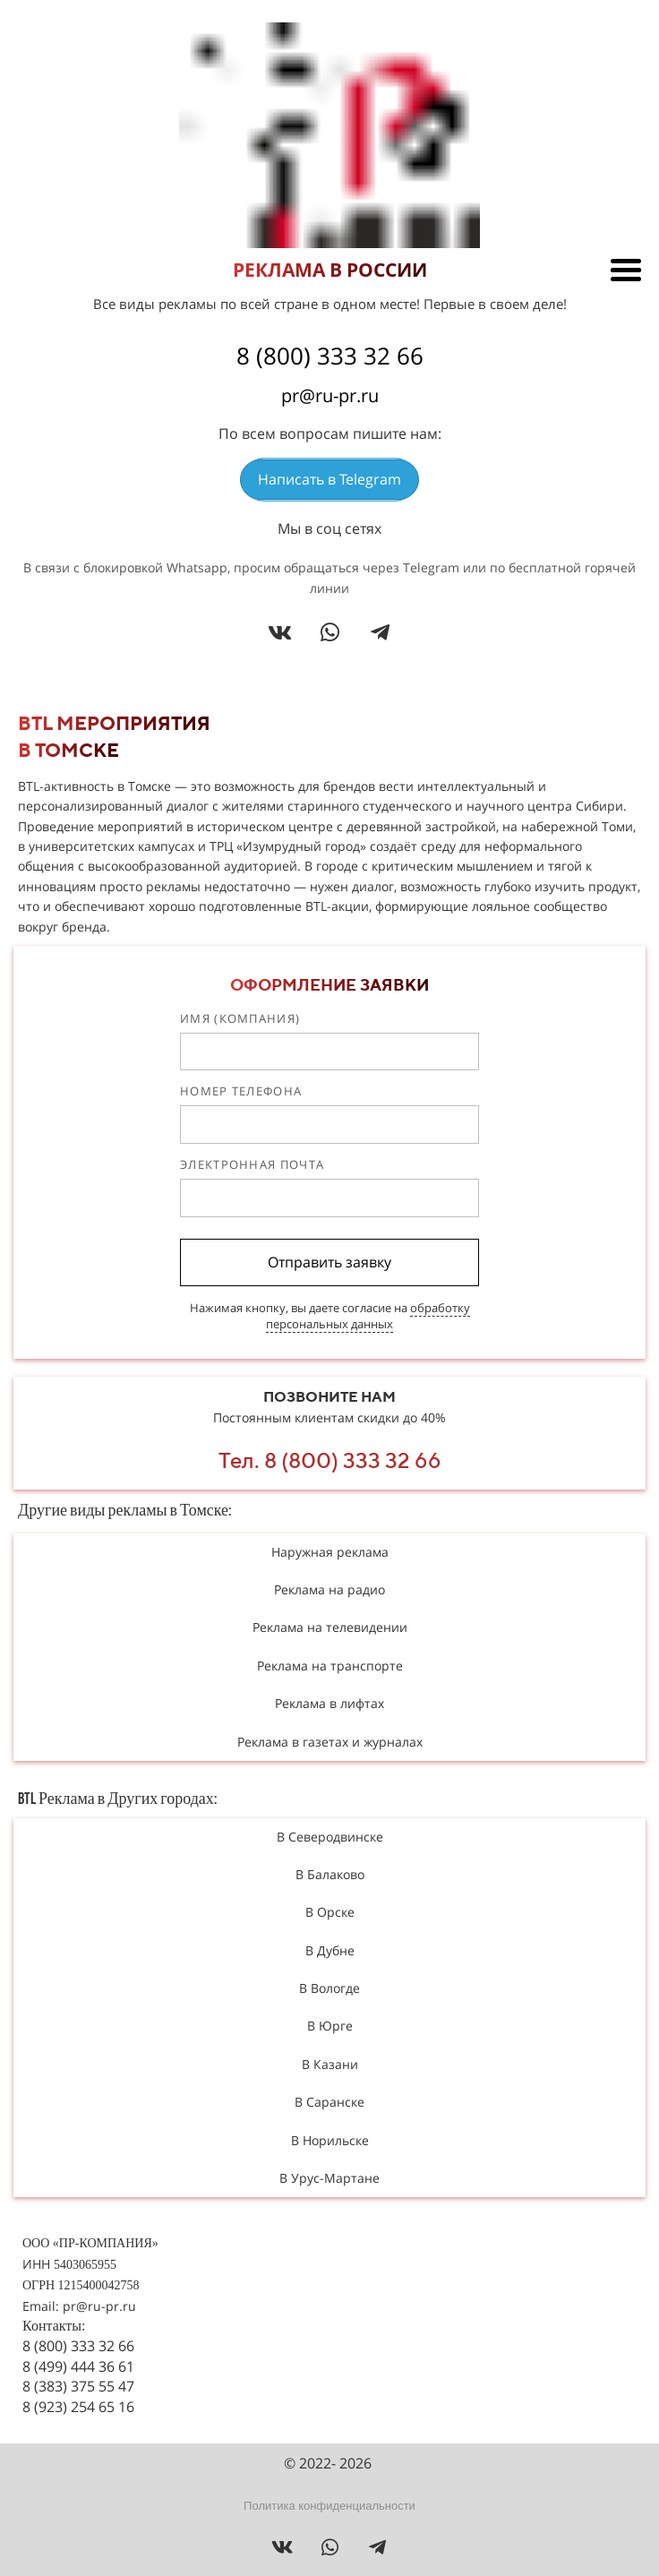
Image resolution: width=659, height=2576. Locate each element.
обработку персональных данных (368, 1316)
